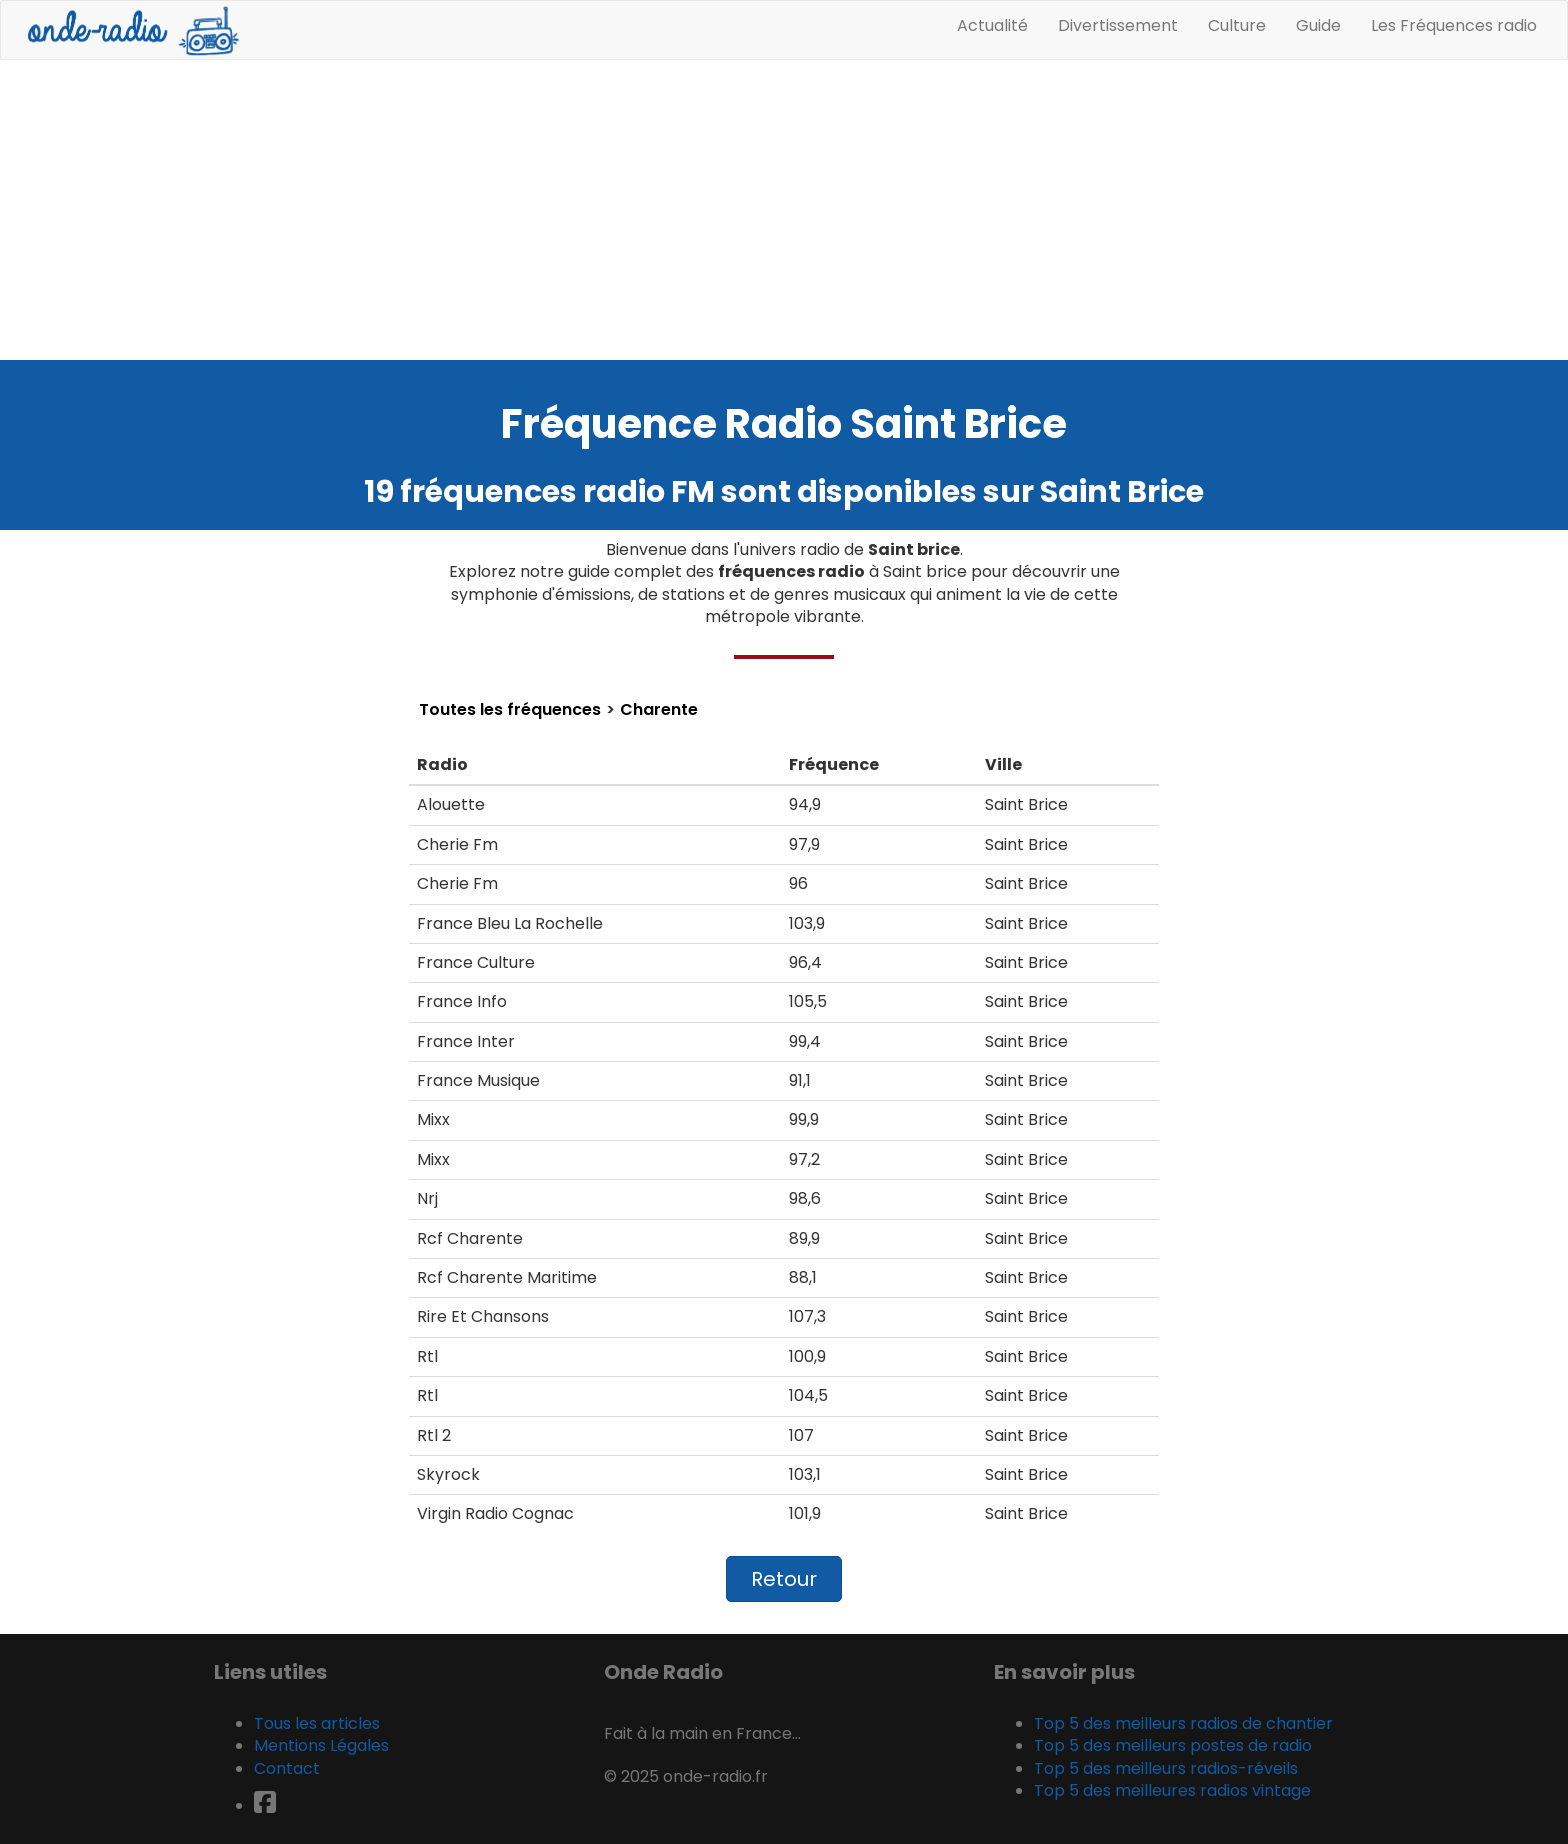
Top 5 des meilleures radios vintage (1172, 1790)
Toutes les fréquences (510, 710)
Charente (659, 710)
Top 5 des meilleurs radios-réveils (1166, 1768)
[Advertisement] (784, 210)
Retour (784, 1579)
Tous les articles (317, 1723)
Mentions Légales (321, 1745)
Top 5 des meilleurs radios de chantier (1183, 1723)
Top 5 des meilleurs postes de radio (1173, 1745)
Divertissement (1118, 25)
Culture (1237, 25)
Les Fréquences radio (1454, 25)
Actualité (992, 25)
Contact (287, 1768)
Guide (1318, 25)
